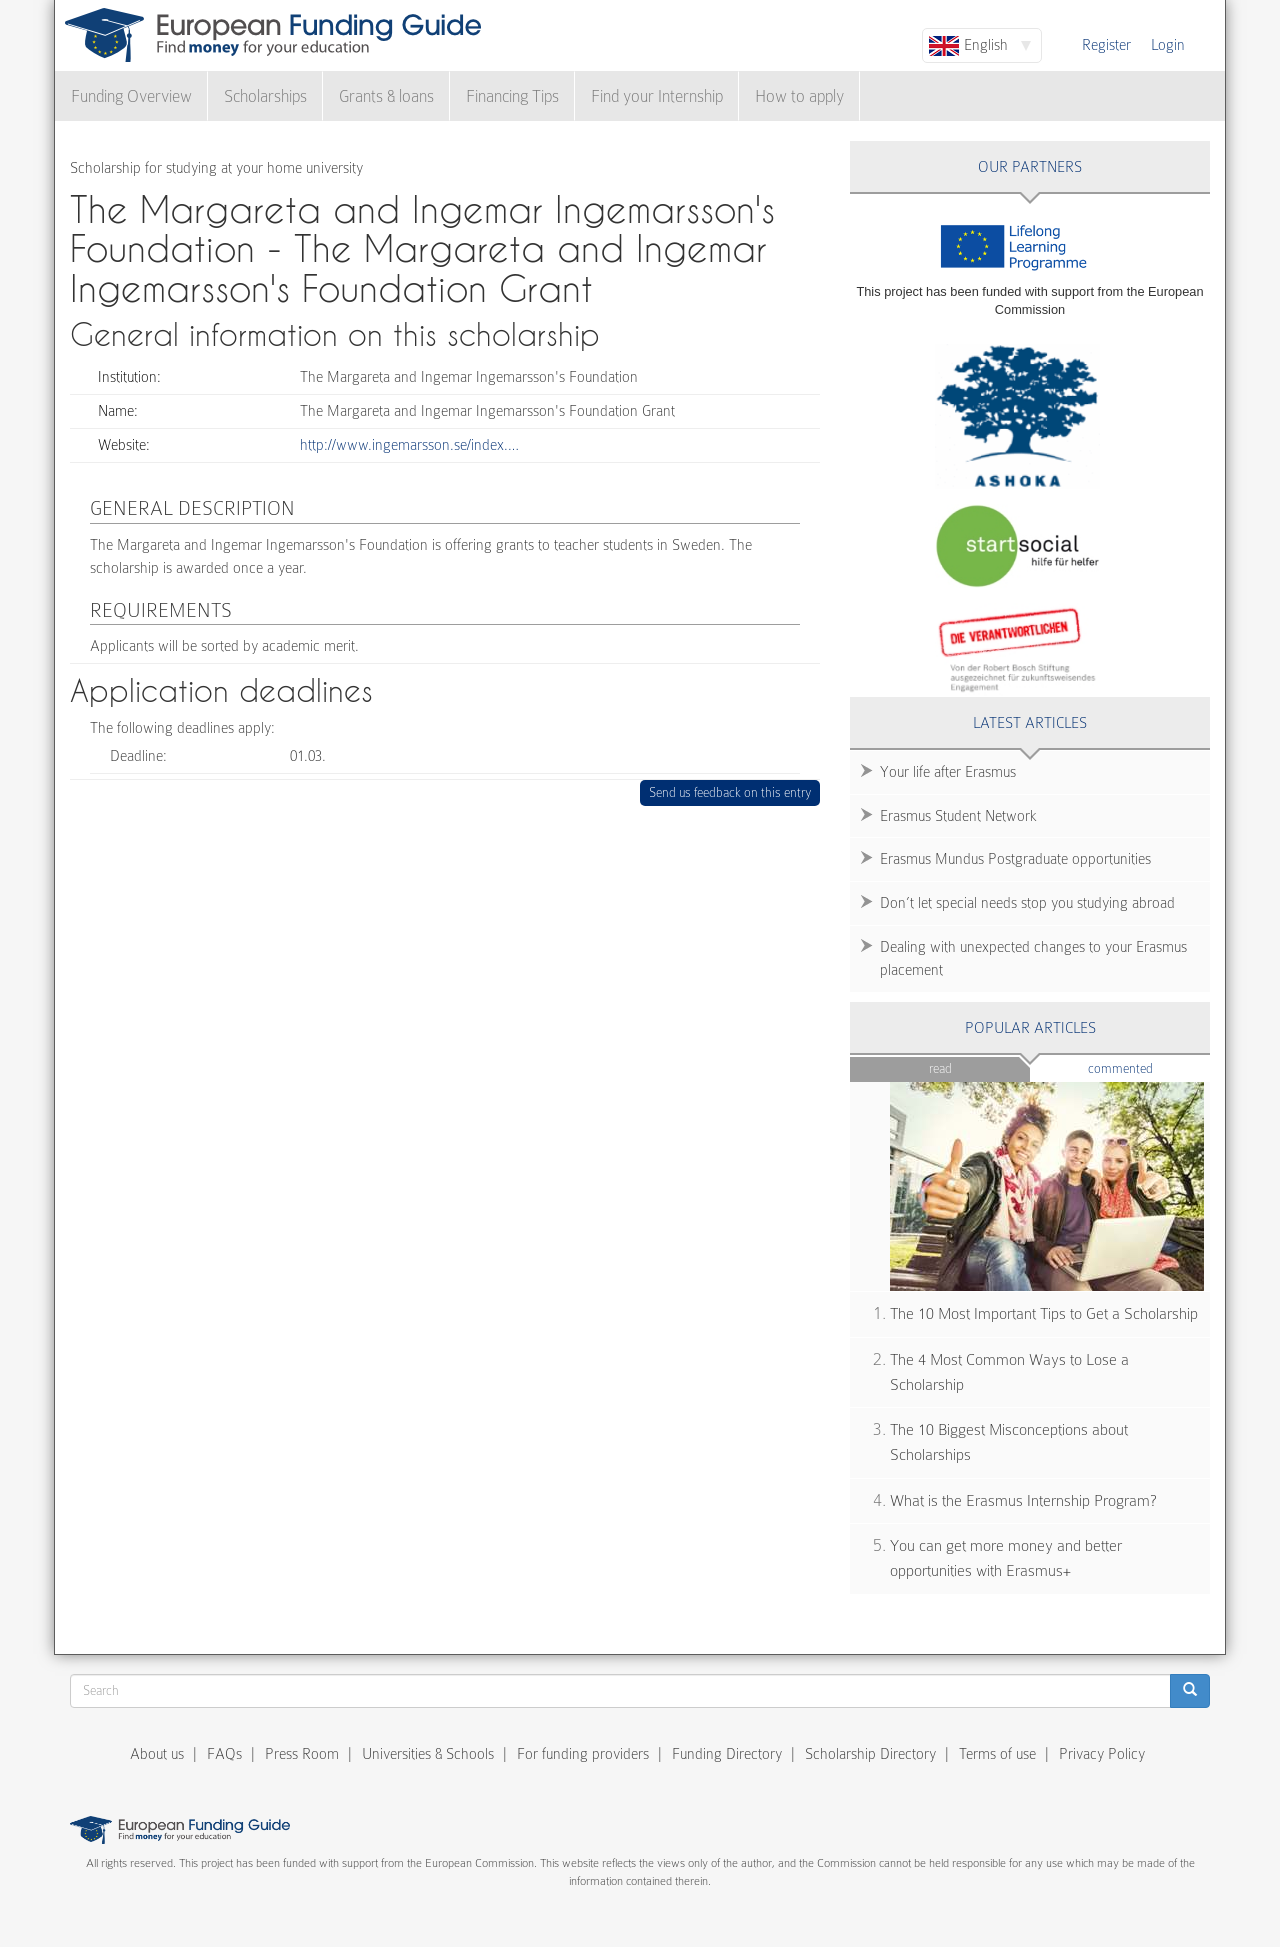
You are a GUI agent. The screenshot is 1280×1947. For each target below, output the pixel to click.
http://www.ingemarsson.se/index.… (409, 445)
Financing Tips (512, 96)
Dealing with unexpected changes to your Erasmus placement (1033, 958)
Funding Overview (131, 96)
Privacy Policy (1102, 1754)
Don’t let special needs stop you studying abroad (1027, 903)
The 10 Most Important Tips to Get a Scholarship (1044, 1314)
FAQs (224, 1754)
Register (1106, 45)
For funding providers (583, 1754)
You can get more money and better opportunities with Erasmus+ (1006, 1558)
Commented (1149, 1067)
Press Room (302, 1754)
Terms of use (997, 1754)
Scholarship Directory (870, 1754)
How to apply (799, 96)
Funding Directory (727, 1754)
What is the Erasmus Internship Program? (1023, 1501)
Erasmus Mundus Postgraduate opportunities (1015, 859)
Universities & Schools (428, 1754)
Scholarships (265, 96)
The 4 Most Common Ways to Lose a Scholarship (1009, 1372)
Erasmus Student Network (958, 816)
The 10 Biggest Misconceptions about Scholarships (1009, 1442)
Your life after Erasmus (948, 772)
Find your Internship (657, 96)
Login (1168, 45)
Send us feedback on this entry (730, 792)
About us (157, 1754)
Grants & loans (386, 96)
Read (940, 1068)
